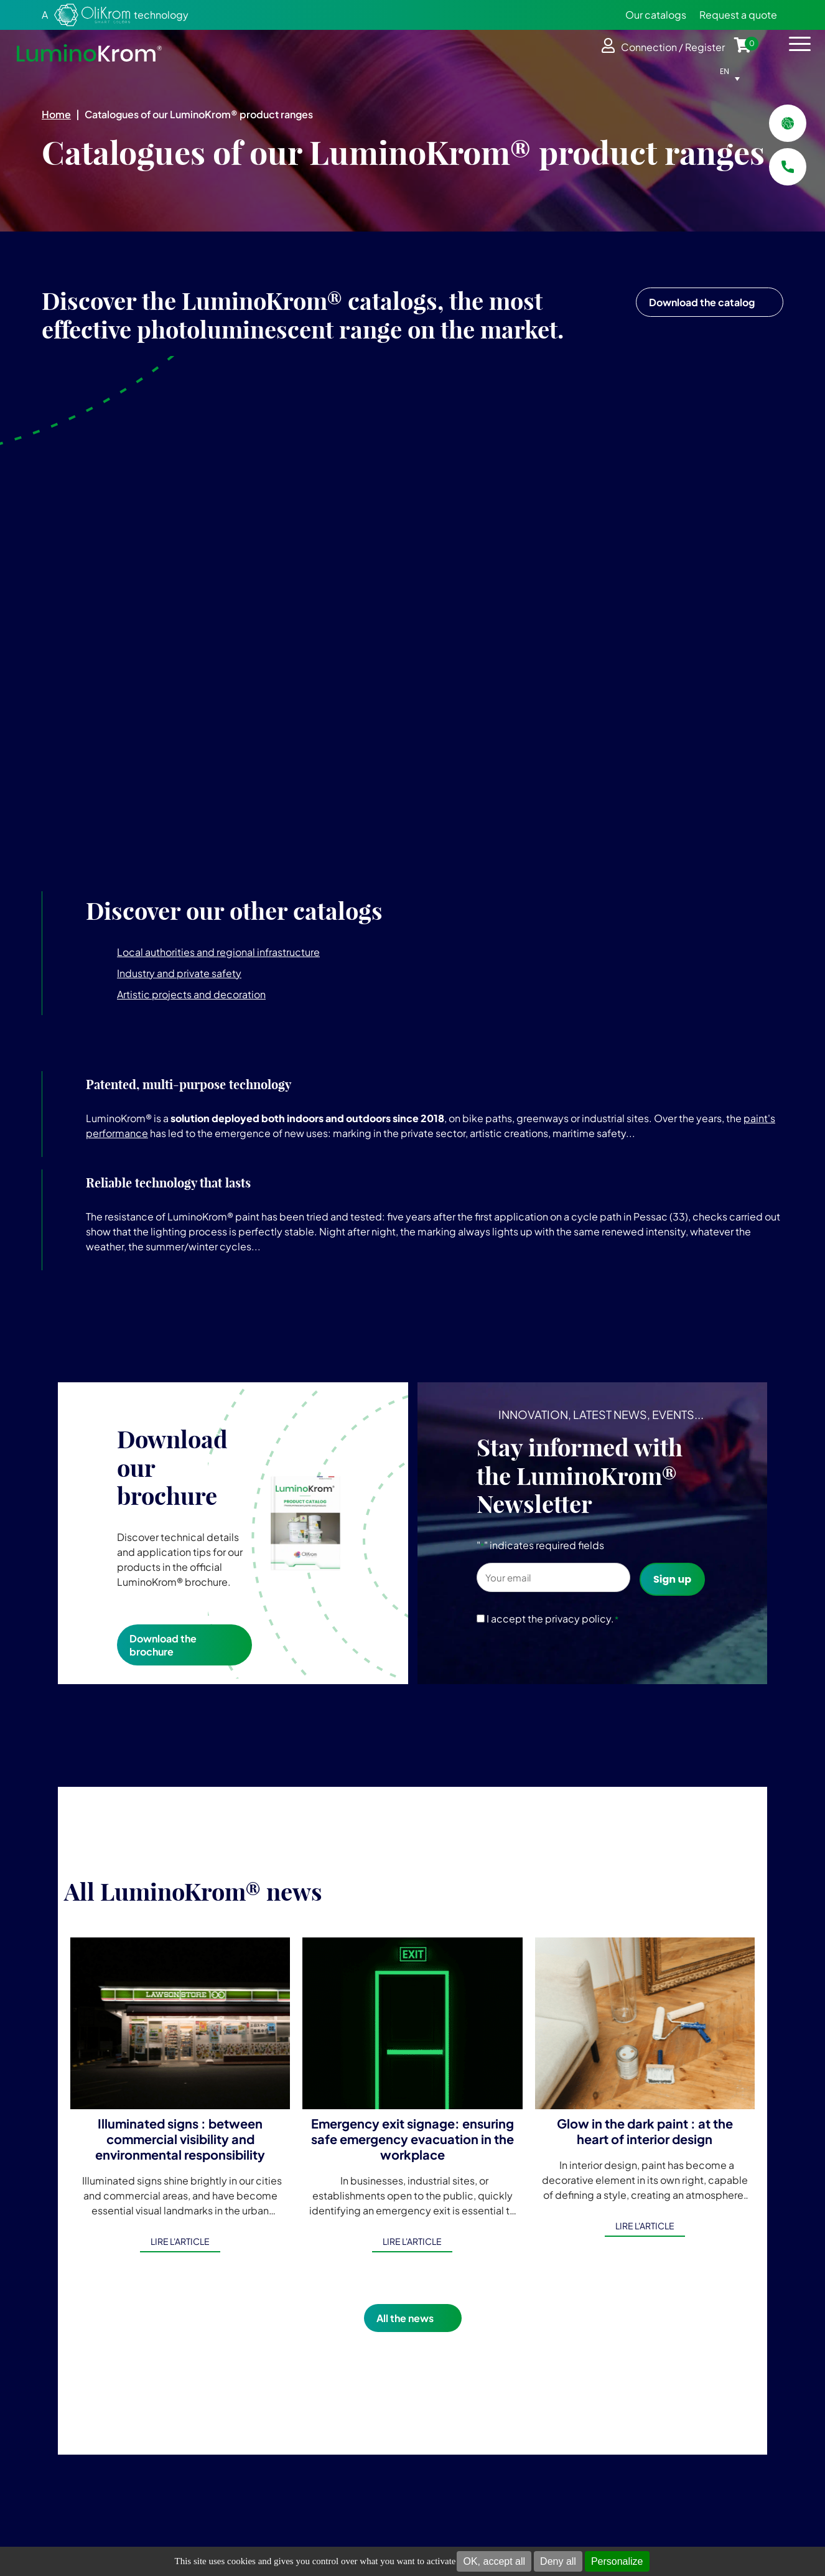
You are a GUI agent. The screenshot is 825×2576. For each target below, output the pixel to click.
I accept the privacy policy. (553, 1618)
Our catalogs (655, 14)
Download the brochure (163, 1645)
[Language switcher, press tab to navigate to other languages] (733, 71)
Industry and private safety (179, 973)
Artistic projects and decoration (191, 994)
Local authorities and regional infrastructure (218, 951)
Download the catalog (702, 302)
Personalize (617, 2561)
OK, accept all (494, 2561)
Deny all (558, 2561)
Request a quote (738, 14)
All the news (405, 2318)
